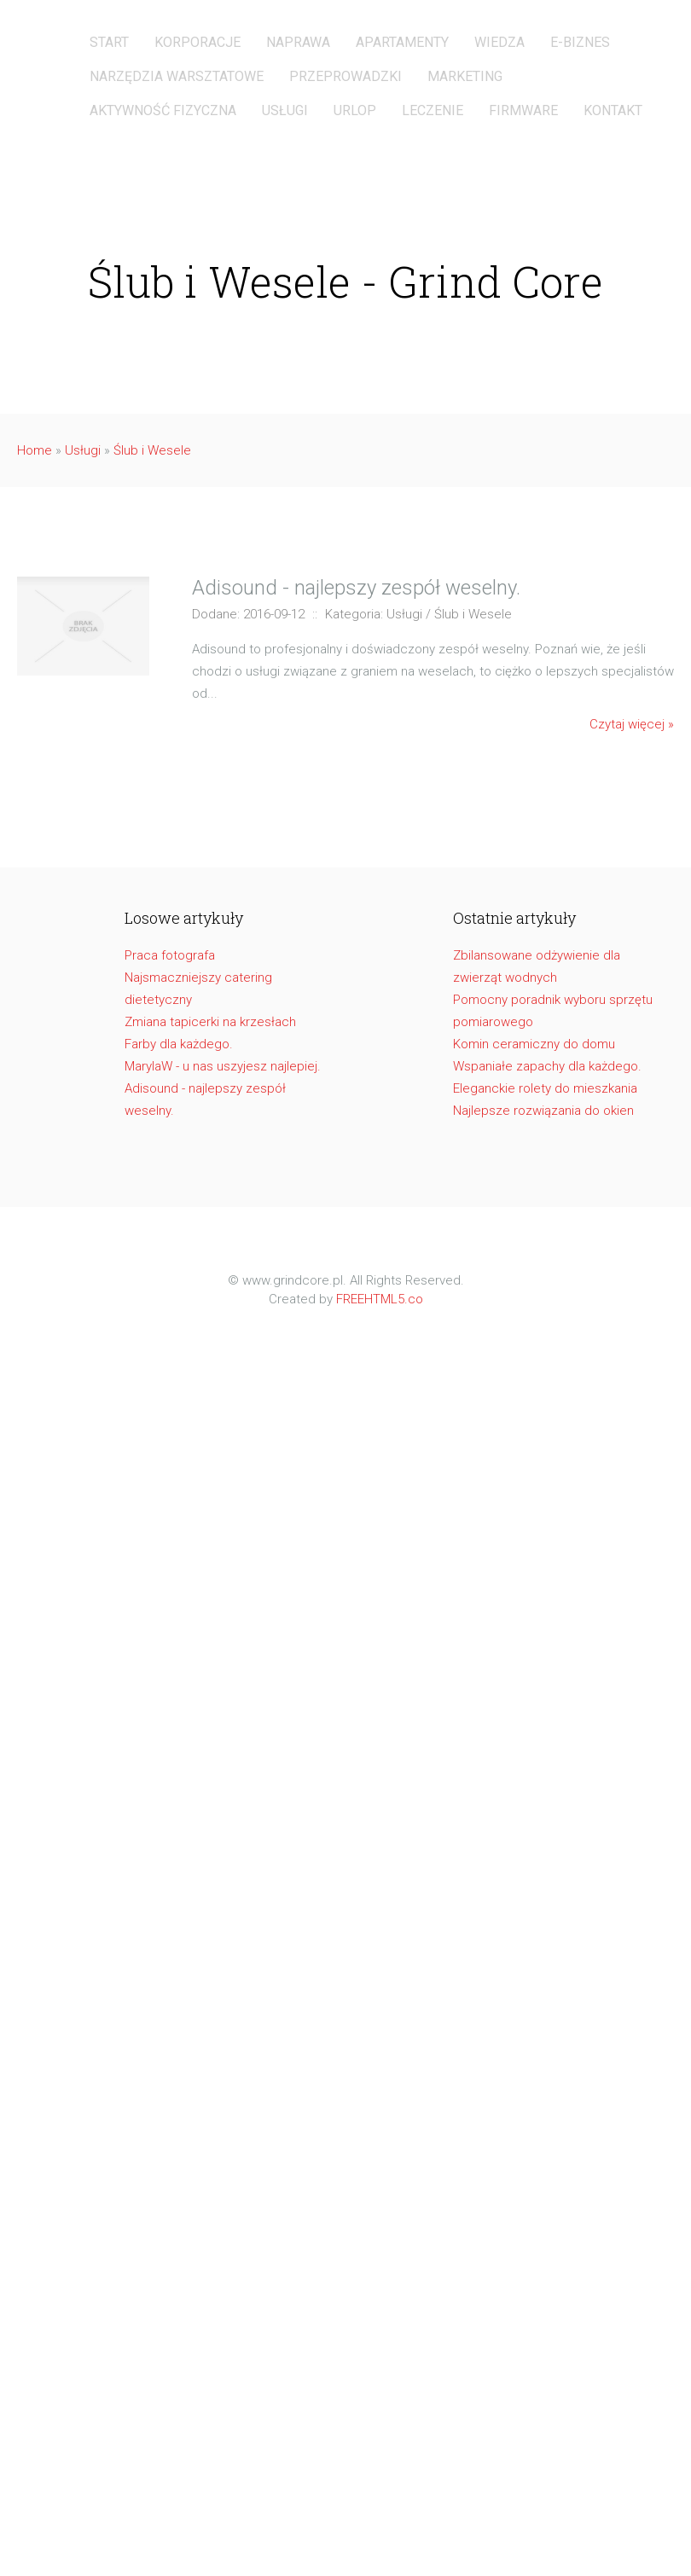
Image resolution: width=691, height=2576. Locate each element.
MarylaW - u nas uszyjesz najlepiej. (223, 1066)
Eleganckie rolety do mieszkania (545, 1088)
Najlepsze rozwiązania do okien (543, 1110)
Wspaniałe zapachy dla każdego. (547, 1066)
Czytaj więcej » (631, 724)
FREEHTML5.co (379, 1299)
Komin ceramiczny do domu (534, 1044)
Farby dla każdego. (179, 1044)
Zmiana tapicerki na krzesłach (210, 1022)
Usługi (83, 450)
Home (34, 450)
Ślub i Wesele (152, 450)
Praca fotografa (170, 955)
